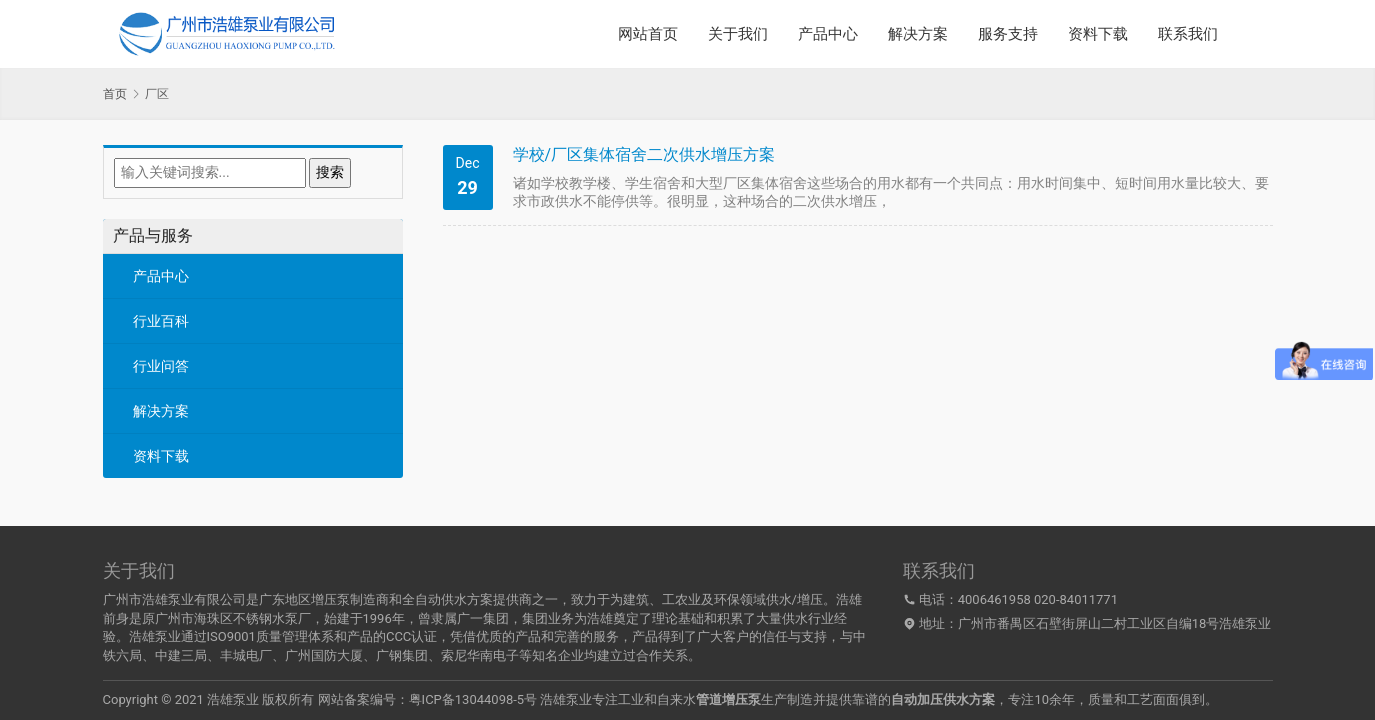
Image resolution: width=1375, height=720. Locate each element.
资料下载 (1098, 34)
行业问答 (161, 366)
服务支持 (1008, 34)
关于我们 (738, 34)
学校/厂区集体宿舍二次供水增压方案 (644, 154)
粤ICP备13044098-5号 (473, 699)
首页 (115, 94)
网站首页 (648, 34)
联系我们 (1188, 34)
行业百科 (161, 321)
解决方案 (918, 34)
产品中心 (828, 34)
